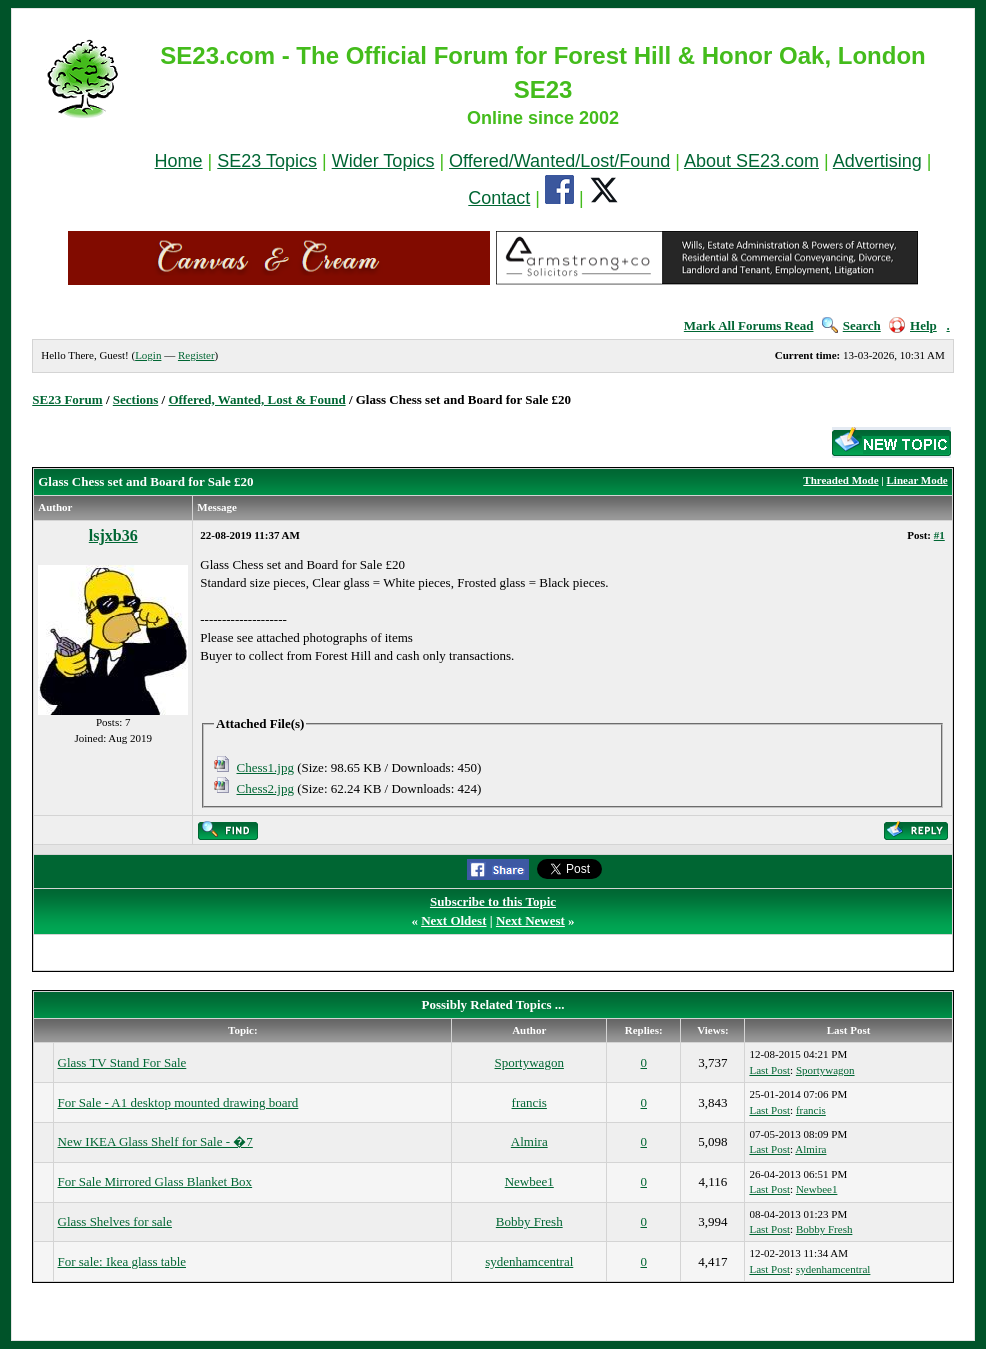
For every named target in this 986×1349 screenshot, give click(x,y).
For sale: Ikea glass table (122, 1261)
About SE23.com (751, 161)
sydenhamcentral (529, 1261)
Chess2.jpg (265, 788)
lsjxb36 (113, 535)
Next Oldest (453, 920)
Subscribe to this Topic (493, 901)
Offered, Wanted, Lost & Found (256, 399)
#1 (939, 535)
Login (148, 355)
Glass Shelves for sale (115, 1221)
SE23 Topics (267, 161)
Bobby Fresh (529, 1221)
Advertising (877, 161)
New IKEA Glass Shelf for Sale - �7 (155, 1141)
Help (913, 325)
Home (179, 161)
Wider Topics (383, 161)
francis (529, 1102)
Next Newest (530, 920)
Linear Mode (917, 480)
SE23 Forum (67, 399)
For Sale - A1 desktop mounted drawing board (178, 1102)
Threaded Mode (840, 480)
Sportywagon (529, 1062)
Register (196, 355)
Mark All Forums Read (749, 325)
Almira (529, 1141)
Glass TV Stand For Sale (122, 1062)
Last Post (769, 1070)
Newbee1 (529, 1181)
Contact (499, 198)
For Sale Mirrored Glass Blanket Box (155, 1181)
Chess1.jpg (265, 767)
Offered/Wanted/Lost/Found (559, 161)
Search (851, 325)
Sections (136, 399)
